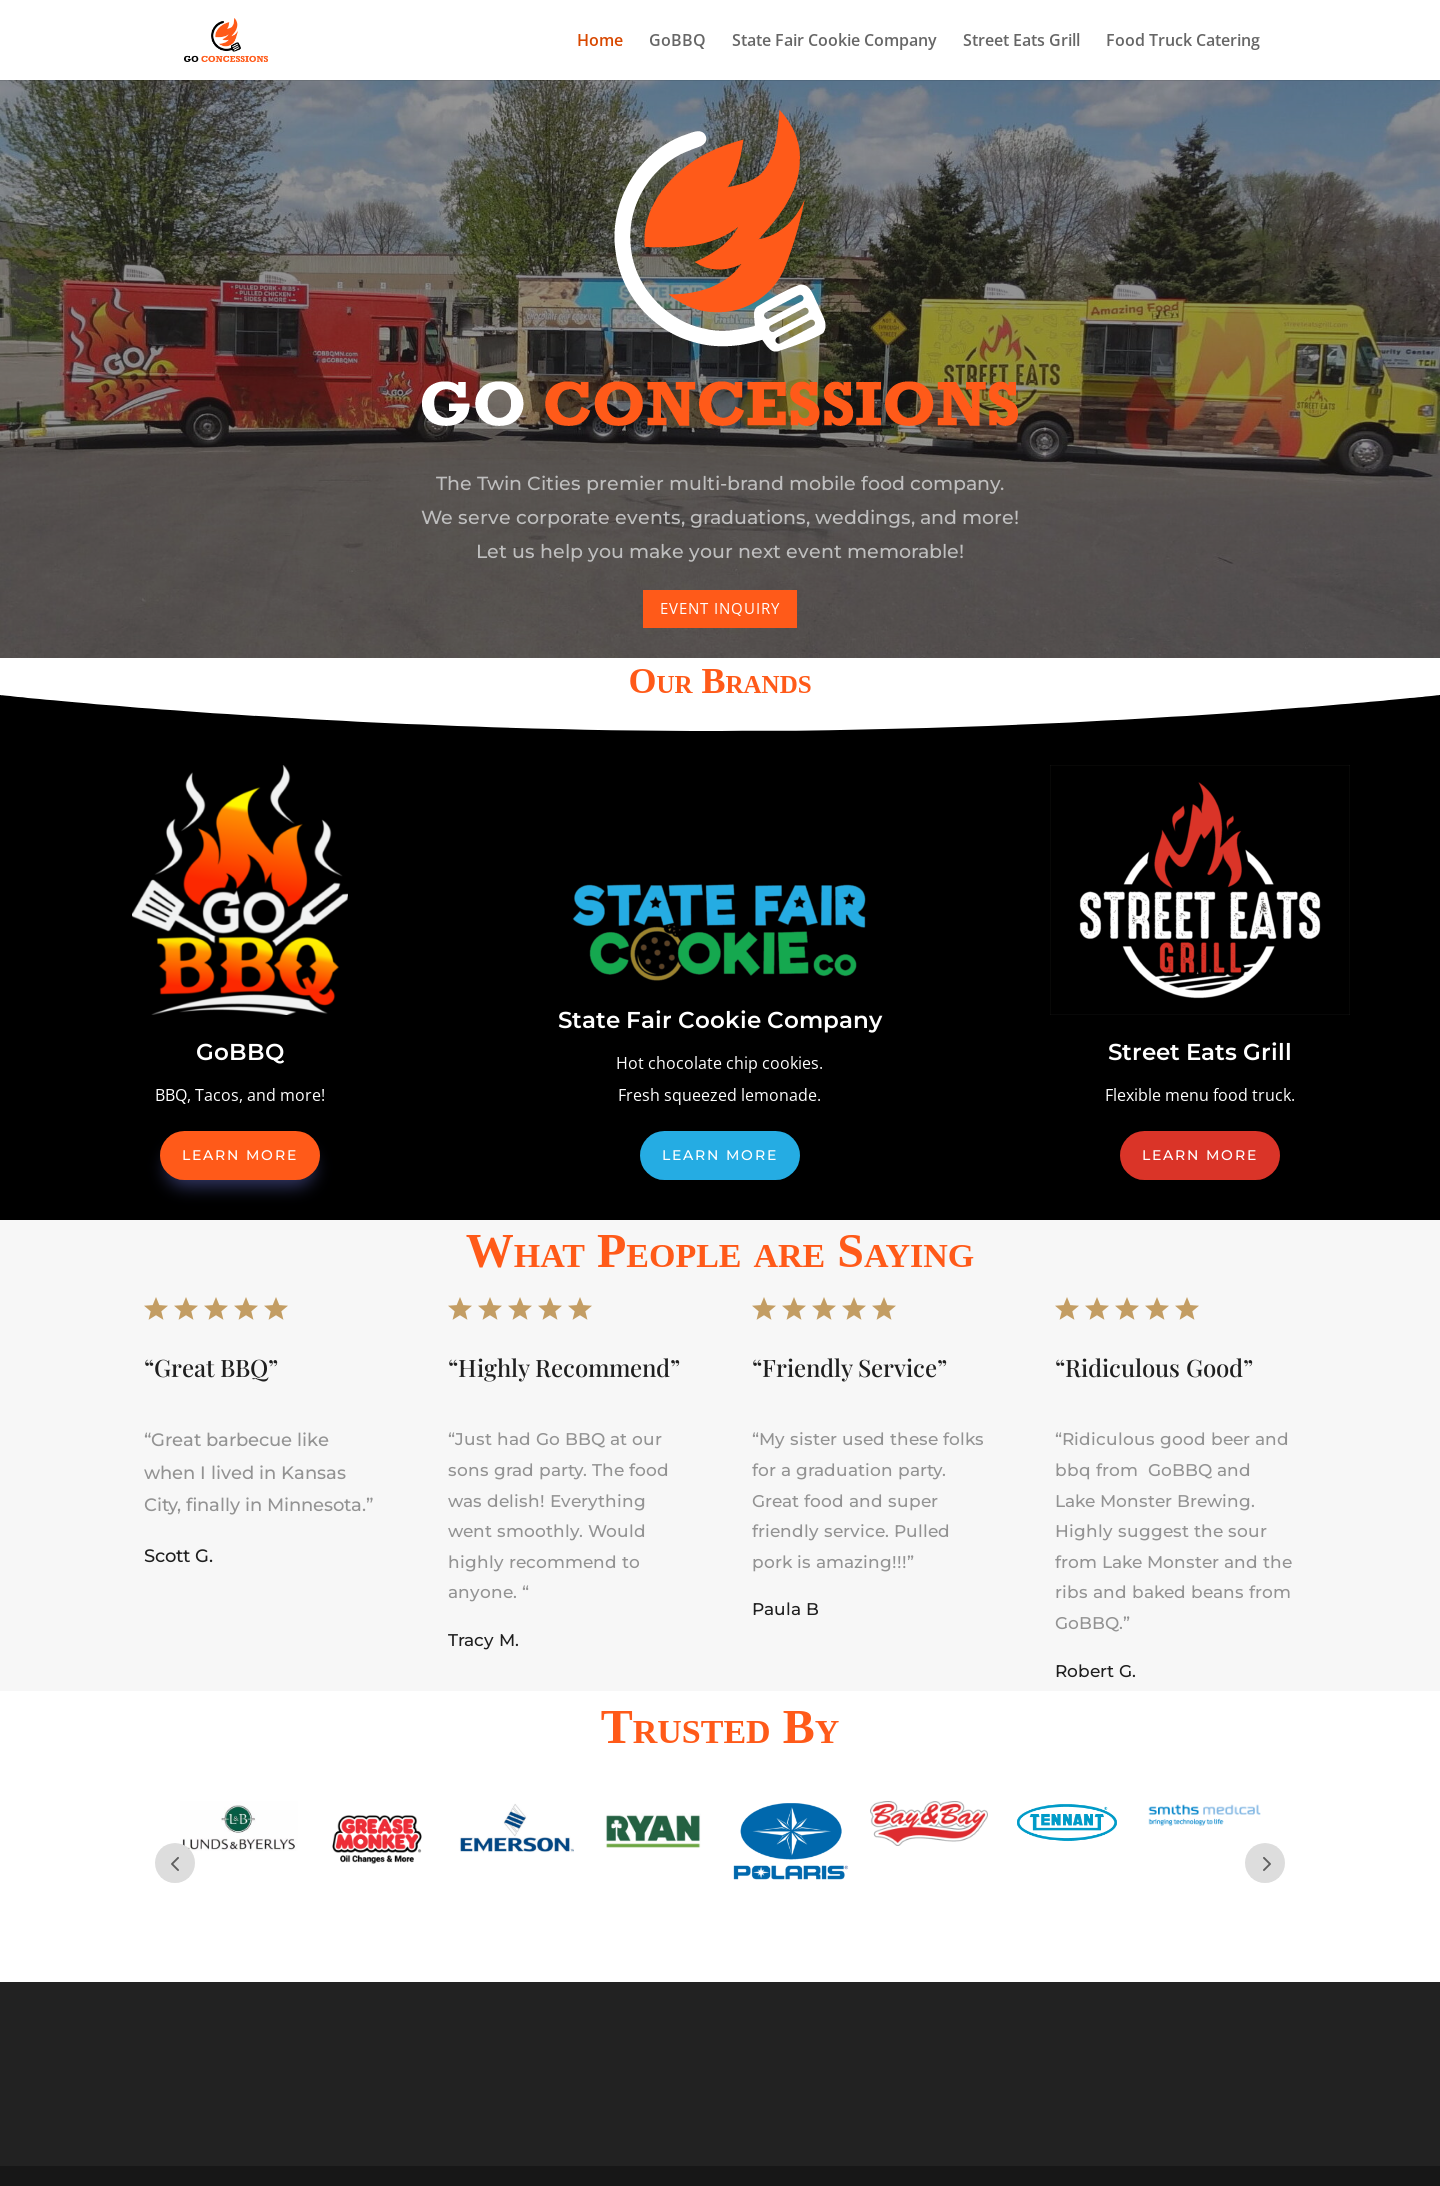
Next (1265, 1863)
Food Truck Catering (1183, 42)
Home (600, 42)
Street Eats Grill (1021, 42)
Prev (175, 1863)
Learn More (240, 1155)
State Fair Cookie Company (834, 42)
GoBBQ (677, 42)
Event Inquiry (720, 601)
